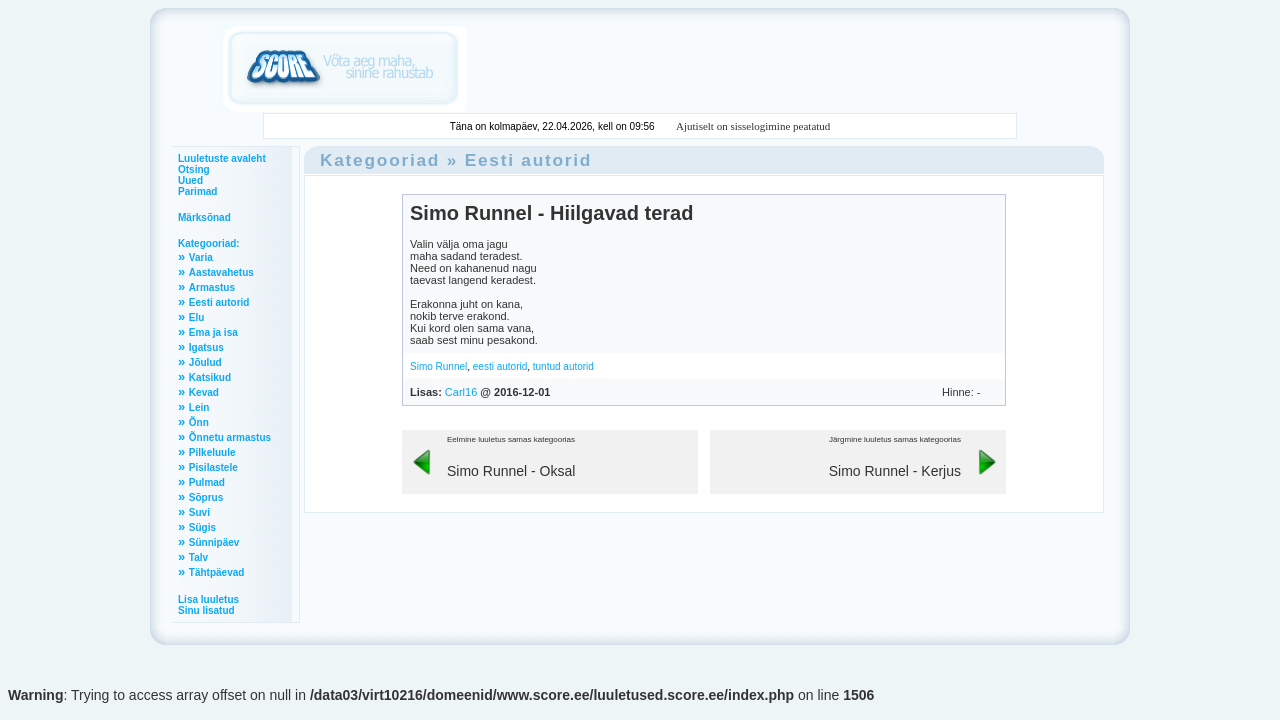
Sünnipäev (214, 542)
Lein (199, 407)
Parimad (197, 191)
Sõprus (206, 497)
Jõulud (205, 362)
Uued (190, 180)
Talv (198, 557)
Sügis (202, 527)
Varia (201, 257)
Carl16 (461, 392)
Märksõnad (204, 217)
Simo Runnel (438, 366)
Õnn (199, 422)
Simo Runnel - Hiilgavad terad (551, 213)
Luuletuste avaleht (222, 158)
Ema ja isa (213, 332)
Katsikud (210, 377)
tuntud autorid (563, 366)
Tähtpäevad (217, 572)
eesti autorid (500, 366)
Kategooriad (380, 160)
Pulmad (207, 482)
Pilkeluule (212, 452)
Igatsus (206, 347)
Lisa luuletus (208, 599)
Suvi (199, 512)
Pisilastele (213, 467)
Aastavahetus (221, 272)
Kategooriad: (209, 243)
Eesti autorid (219, 302)
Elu (197, 317)
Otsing (194, 169)
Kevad (204, 392)
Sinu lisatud (206, 610)
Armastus (212, 287)
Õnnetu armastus (230, 437)
